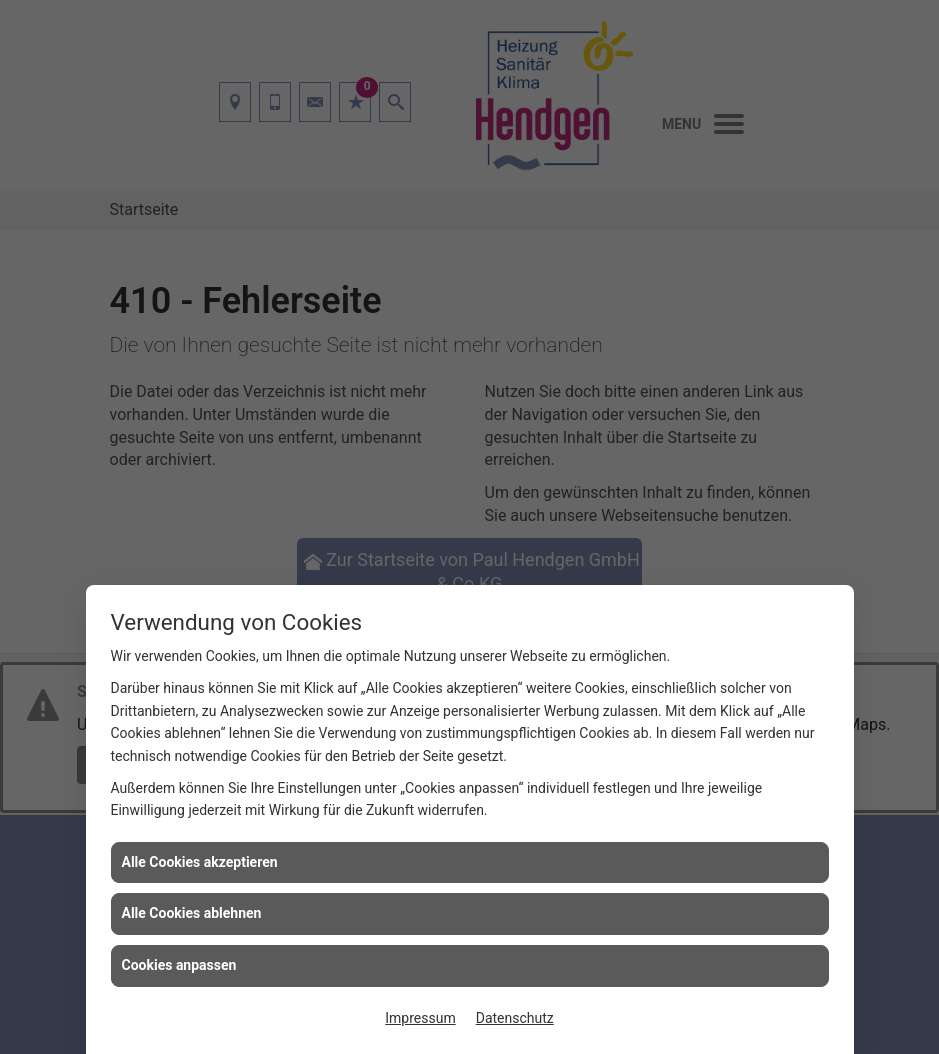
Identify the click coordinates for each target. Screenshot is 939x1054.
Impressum (420, 1018)
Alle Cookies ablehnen (192, 913)
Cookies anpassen (179, 965)
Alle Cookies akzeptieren (200, 862)
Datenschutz (515, 1018)
